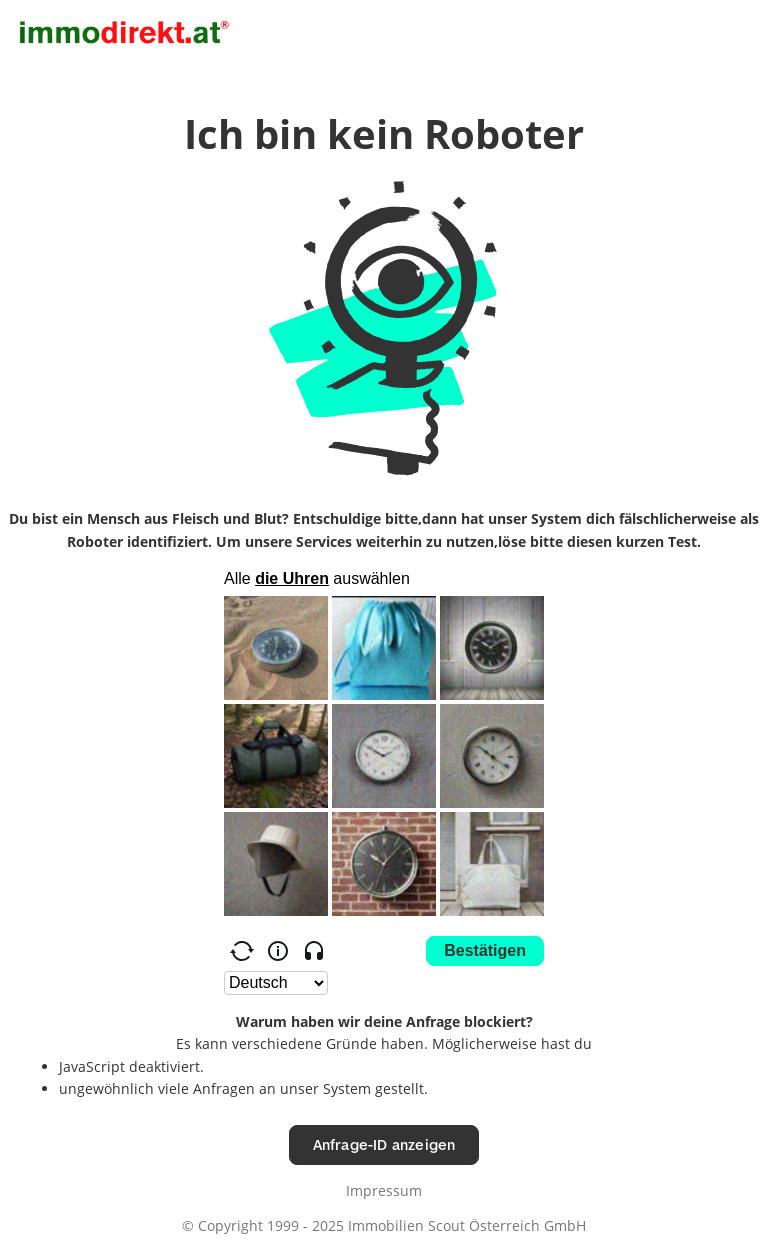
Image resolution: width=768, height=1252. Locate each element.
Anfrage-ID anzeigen (384, 1144)
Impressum (384, 1190)
